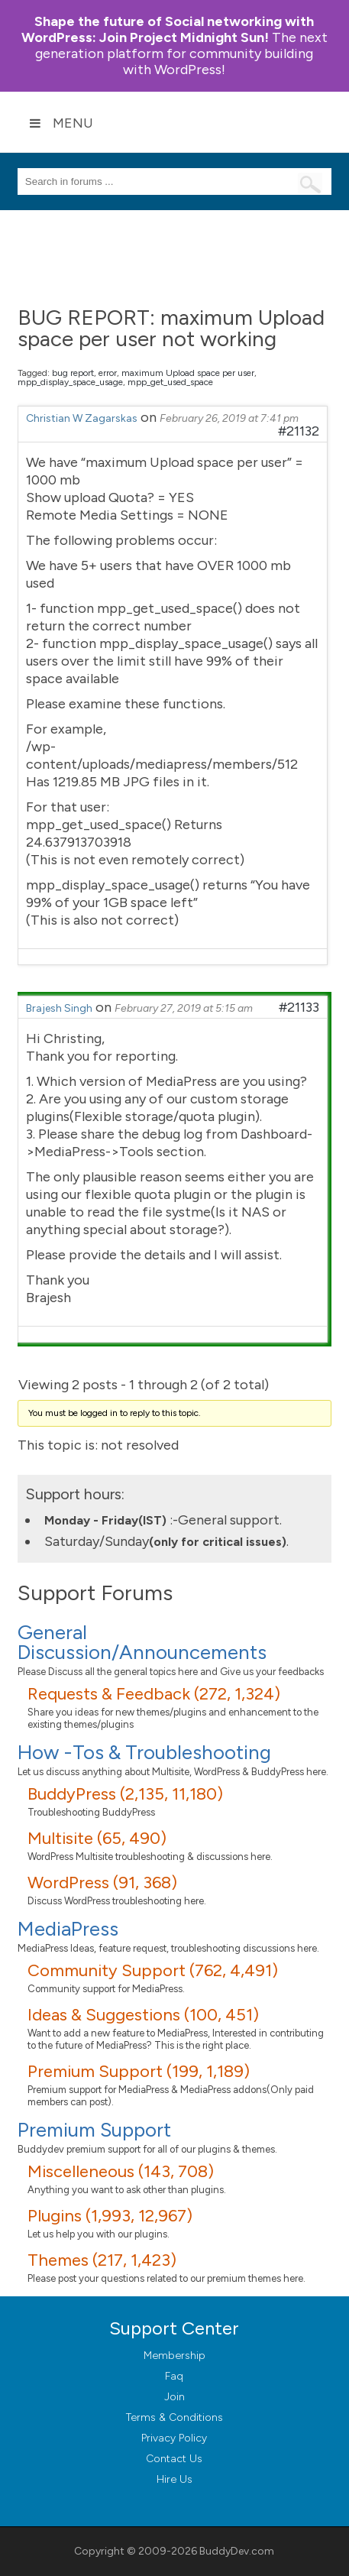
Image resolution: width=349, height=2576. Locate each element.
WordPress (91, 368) (102, 1882)
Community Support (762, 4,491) (152, 1970)
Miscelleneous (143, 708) (120, 2171)
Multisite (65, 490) (96, 1838)
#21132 (298, 431)
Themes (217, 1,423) (101, 2260)
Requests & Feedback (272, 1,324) (153, 1693)
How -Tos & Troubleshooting (144, 1752)
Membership (174, 2355)
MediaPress (68, 1929)
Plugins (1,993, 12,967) (109, 2215)
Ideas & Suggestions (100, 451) (143, 2014)
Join (174, 2396)
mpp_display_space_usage (70, 382)
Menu (61, 123)
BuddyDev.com (236, 2551)
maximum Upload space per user (187, 373)
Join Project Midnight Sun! (168, 29)
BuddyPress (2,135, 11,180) (125, 1794)
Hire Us (174, 2479)
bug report (73, 373)
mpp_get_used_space (170, 382)
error (108, 373)
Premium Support (94, 2130)
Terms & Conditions (174, 2417)
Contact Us (174, 2458)
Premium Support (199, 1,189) (138, 2071)
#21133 (299, 1007)
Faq (174, 2376)
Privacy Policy (174, 2438)
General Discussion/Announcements (142, 1642)
